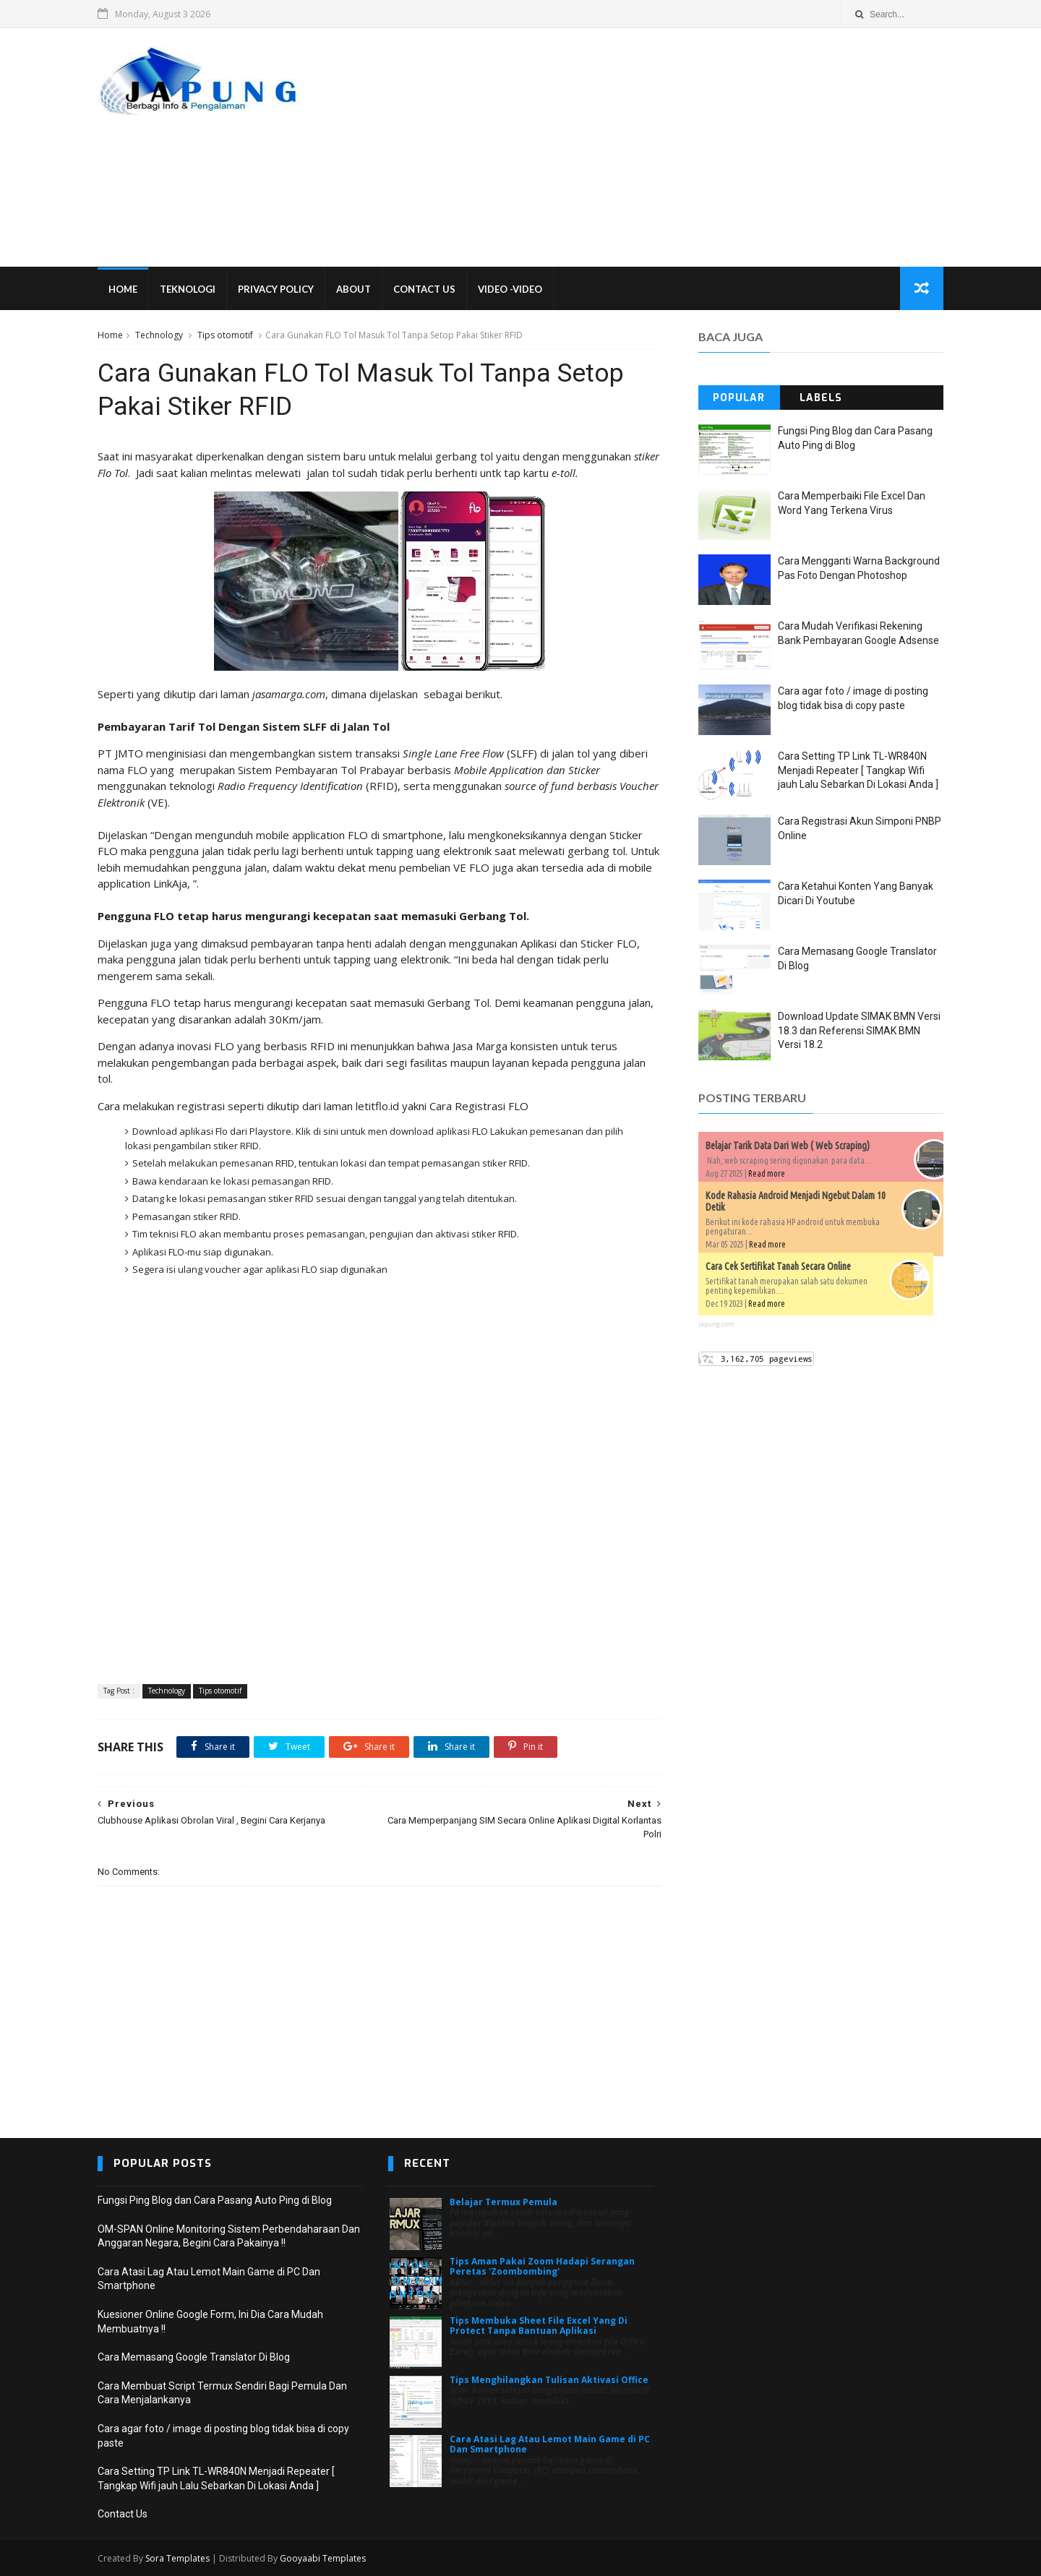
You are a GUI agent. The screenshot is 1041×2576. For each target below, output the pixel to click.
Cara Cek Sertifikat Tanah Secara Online (778, 1266)
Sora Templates (177, 2558)
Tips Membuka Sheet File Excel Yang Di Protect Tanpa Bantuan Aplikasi (538, 2325)
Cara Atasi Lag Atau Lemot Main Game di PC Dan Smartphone (550, 2444)
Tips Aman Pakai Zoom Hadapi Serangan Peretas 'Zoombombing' (542, 2266)
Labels (821, 398)
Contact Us (424, 289)
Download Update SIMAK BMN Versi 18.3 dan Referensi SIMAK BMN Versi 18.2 (859, 1030)
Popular (739, 398)
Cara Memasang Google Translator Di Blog (194, 2357)
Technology (159, 335)
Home (122, 289)
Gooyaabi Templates (323, 2558)
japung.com (716, 1323)
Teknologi (187, 289)
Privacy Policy (276, 289)
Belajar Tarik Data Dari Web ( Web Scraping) (788, 1145)
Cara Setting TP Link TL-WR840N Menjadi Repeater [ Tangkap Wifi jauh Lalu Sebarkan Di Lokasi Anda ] (858, 770)
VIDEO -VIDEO (510, 289)
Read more (766, 1173)
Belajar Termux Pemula (503, 2202)
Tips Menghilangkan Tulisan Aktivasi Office (549, 2380)
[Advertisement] (679, 147)
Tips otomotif (225, 335)
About (353, 289)
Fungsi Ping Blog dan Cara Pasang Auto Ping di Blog (215, 2200)
